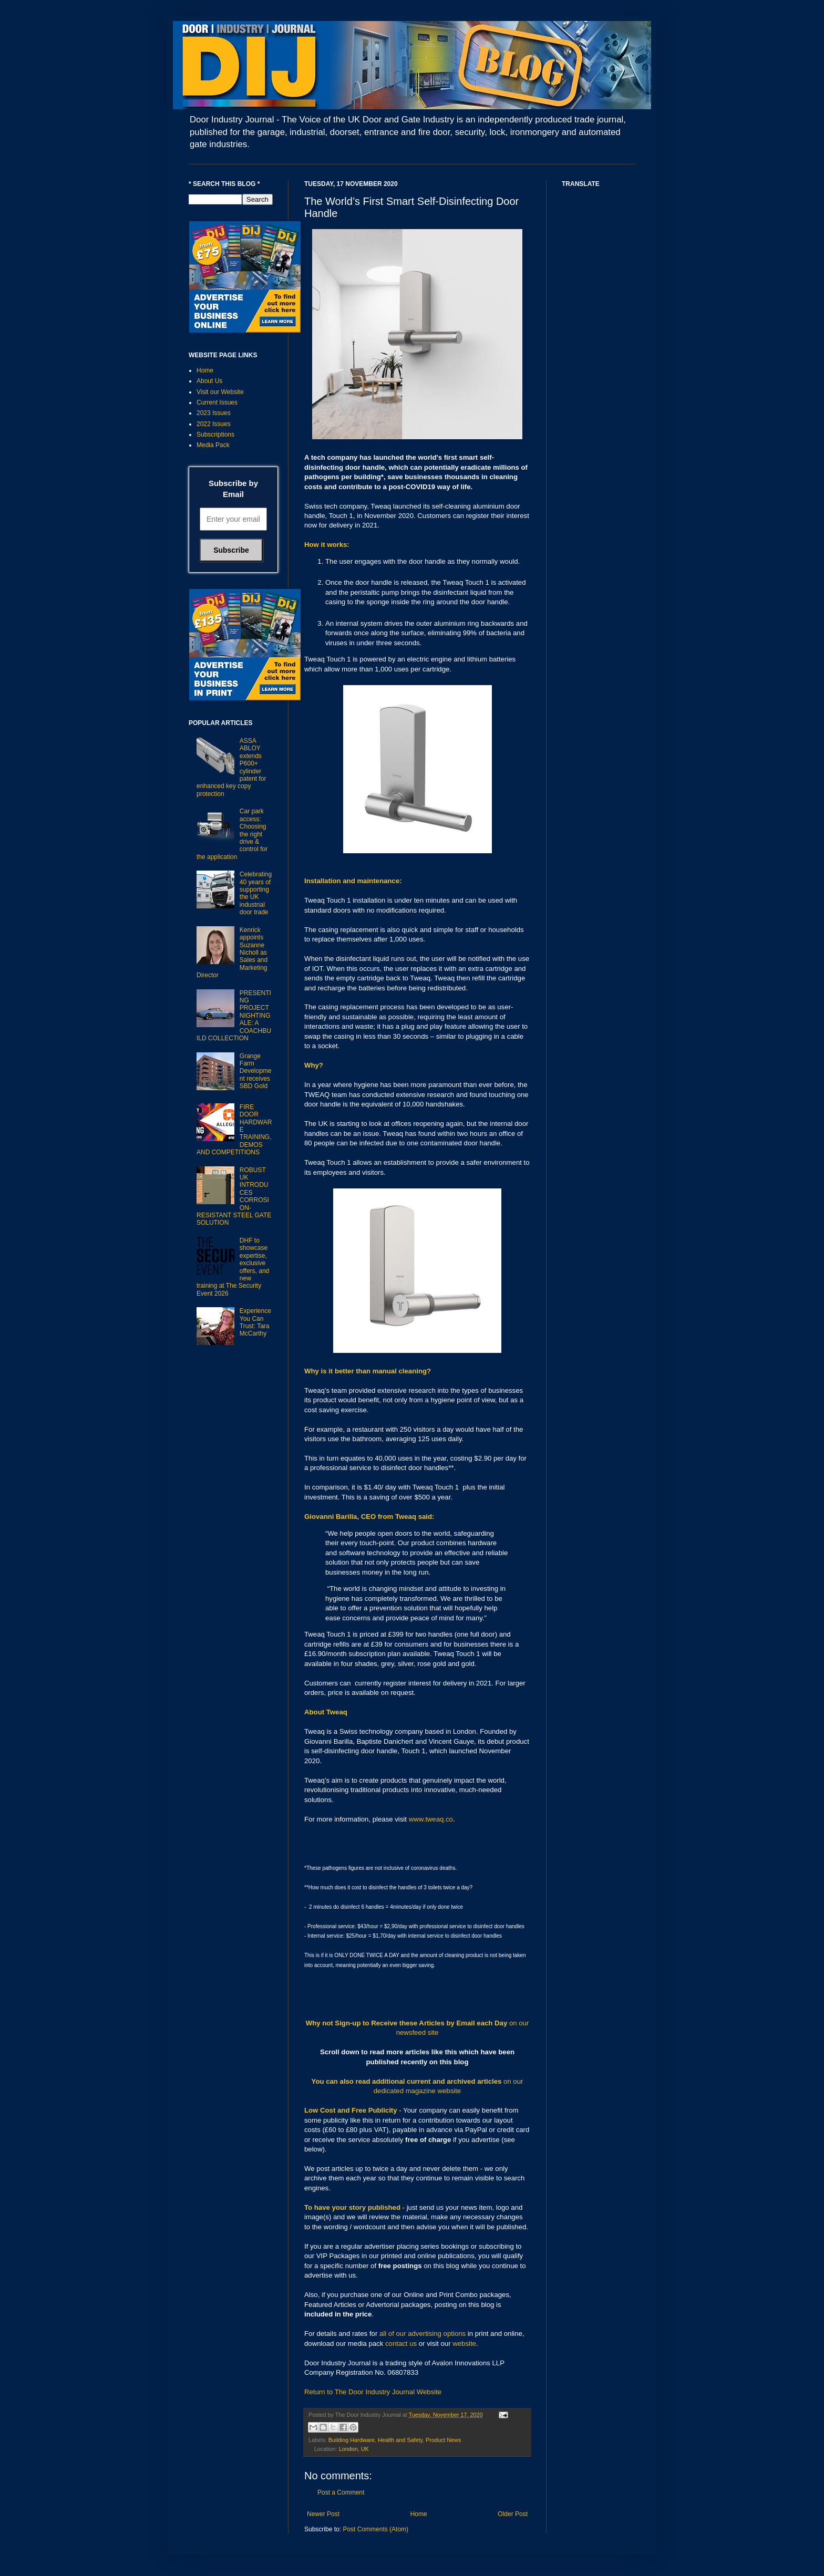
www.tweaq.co (431, 1819)
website (464, 2343)
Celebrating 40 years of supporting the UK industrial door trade (256, 893)
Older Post (513, 2514)
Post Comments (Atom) (375, 2529)
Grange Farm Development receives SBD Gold (256, 1071)
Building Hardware (351, 2440)
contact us (401, 2343)
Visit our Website (220, 392)
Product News (443, 2440)
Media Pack (213, 445)
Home (418, 2514)
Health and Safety (400, 2440)
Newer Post (323, 2514)
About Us (209, 381)
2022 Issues (214, 424)
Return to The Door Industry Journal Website (372, 2392)
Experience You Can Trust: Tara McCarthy (255, 1322)
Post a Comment (340, 2492)
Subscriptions (215, 434)
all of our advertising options (423, 2333)
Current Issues (217, 402)
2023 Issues (214, 413)
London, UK (354, 2449)
